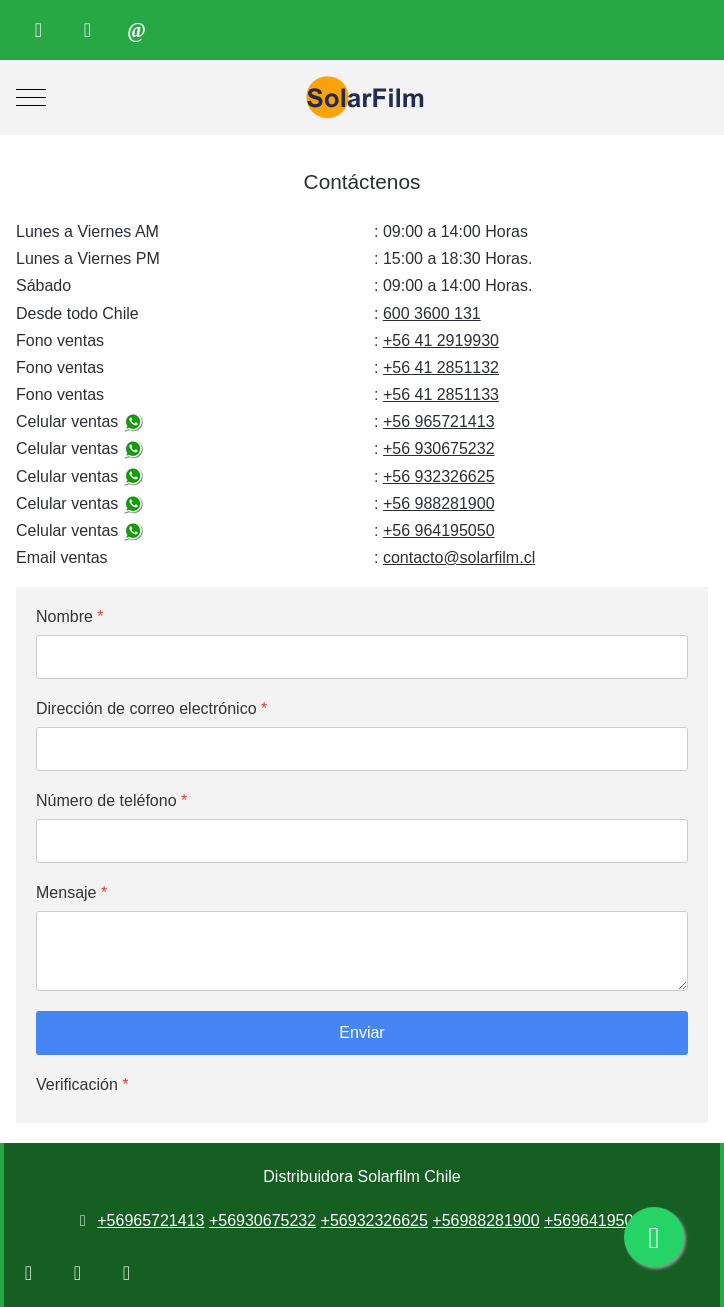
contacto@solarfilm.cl (459, 557)
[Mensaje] (362, 951)
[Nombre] (362, 657)
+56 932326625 (439, 476)
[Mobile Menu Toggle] (31, 98)
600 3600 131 (432, 313)
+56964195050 (597, 1220)
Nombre (70, 616)
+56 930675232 (439, 448)
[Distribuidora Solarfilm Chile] (362, 97)
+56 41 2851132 (441, 367)
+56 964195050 (439, 530)
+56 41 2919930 (441, 340)
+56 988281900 (439, 503)
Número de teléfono (111, 800)
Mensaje (71, 892)
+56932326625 (374, 1220)
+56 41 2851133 (441, 394)
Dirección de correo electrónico (151, 708)
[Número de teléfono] (362, 841)
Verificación (82, 1084)
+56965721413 (150, 1220)
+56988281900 (485, 1220)
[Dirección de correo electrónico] (362, 749)
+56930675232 (262, 1220)
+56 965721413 (439, 421)
